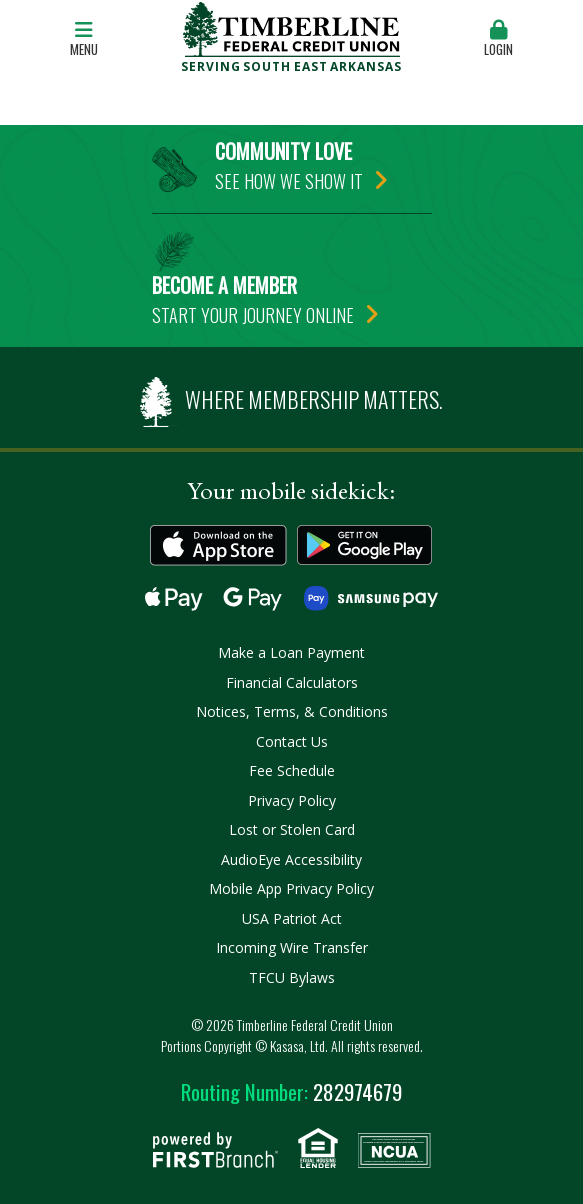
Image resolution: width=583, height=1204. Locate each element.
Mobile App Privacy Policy (291, 888)
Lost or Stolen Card (292, 829)
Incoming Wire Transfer (292, 947)
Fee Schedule (292, 770)
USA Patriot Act (292, 918)
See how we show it (289, 181)
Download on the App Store (218, 545)
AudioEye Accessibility (291, 859)
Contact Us (292, 741)
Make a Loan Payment (291, 652)
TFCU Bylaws (292, 977)
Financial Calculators (292, 682)
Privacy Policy (292, 800)
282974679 (291, 1091)
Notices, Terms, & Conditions (292, 711)
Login (499, 39)
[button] (499, 40)
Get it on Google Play (365, 545)
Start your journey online (253, 315)
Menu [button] (84, 39)
